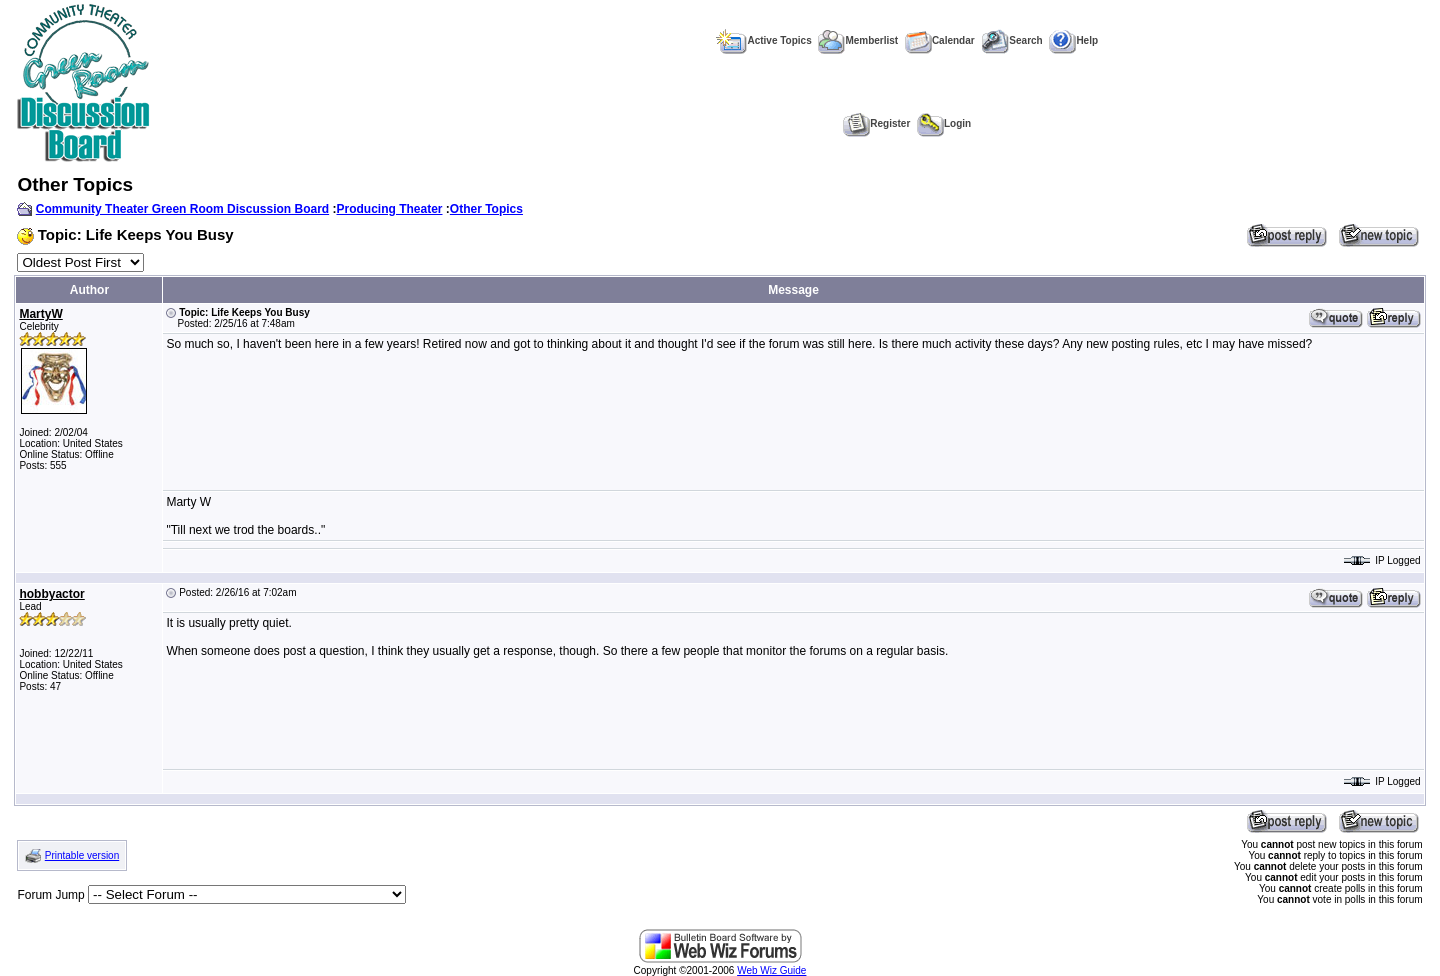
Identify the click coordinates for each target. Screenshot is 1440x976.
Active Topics (763, 40)
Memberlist (858, 40)
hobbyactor (51, 594)
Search (1011, 40)
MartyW (40, 314)
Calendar (940, 40)
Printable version (82, 855)
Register (876, 123)
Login (944, 123)
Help (1073, 40)
